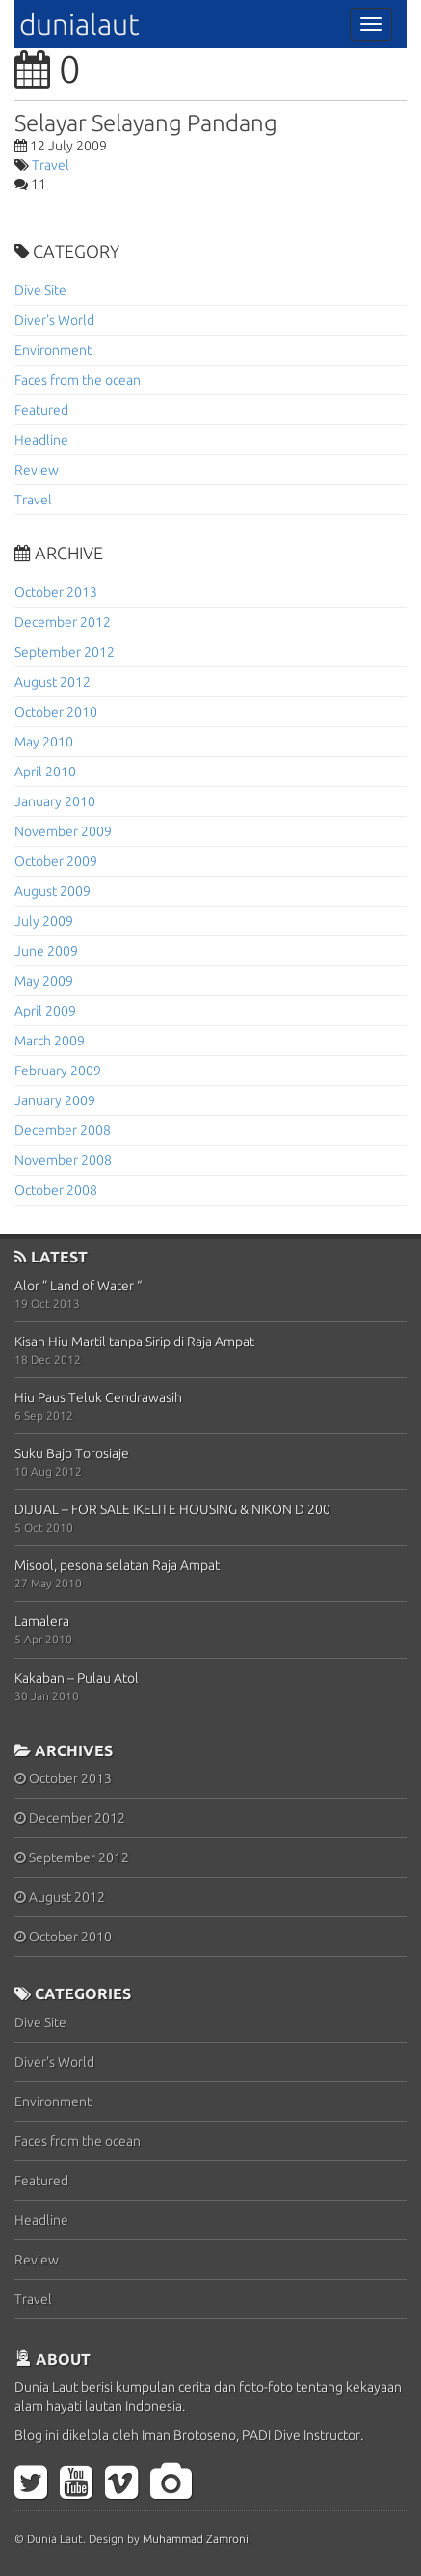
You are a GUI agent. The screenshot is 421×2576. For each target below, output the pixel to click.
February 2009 (57, 1070)
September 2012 (64, 652)
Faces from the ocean (77, 380)
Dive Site (40, 290)
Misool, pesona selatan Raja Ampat (117, 1565)
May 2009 (43, 981)
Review (36, 469)
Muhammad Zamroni (196, 2539)
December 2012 (62, 622)
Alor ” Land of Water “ (78, 1285)
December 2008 (62, 1130)
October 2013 (55, 592)
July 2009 (43, 921)
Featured (41, 410)
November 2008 (63, 1160)
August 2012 (52, 682)
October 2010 (55, 711)
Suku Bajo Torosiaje (71, 1453)
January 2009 (54, 1100)
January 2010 (54, 801)
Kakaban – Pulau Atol (76, 1678)
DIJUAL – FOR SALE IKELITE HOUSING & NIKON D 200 (172, 1509)
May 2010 (43, 741)
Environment (53, 350)
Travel (50, 165)
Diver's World (54, 320)
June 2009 (46, 951)
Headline (41, 439)
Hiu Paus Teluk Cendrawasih (98, 1397)
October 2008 (55, 1190)
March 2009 (49, 1040)
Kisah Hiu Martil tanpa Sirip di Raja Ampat (134, 1341)
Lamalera (41, 1621)
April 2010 (45, 771)
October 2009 (55, 861)
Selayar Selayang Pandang (145, 123)
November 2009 (63, 831)
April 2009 (45, 1010)
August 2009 (52, 891)
